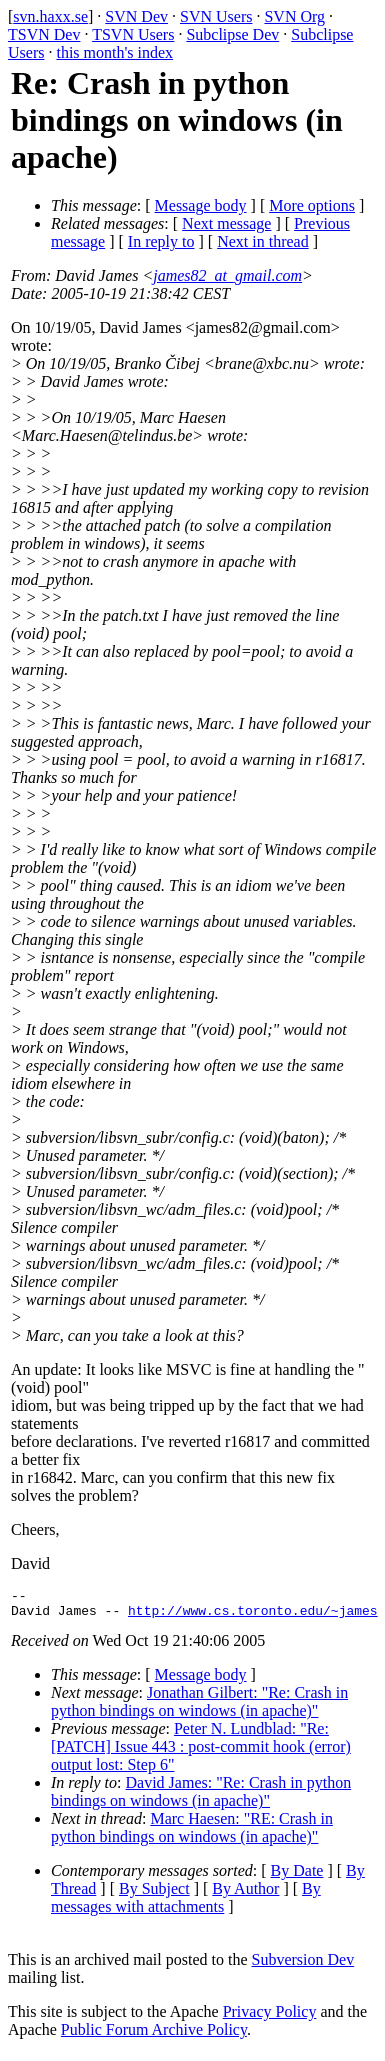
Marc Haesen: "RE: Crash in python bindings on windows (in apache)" (192, 1833)
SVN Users (216, 16)
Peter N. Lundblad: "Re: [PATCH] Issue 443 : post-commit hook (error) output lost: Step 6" (201, 1752)
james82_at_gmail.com (227, 275)
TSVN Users (133, 34)
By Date (297, 1876)
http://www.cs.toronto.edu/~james (253, 1616)
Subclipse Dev (232, 34)
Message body (201, 205)
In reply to (161, 241)
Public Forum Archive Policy (154, 2035)
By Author (245, 1894)
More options (312, 205)
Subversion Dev (303, 1965)
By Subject (154, 1894)
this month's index (114, 52)
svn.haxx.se (50, 16)
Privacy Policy (270, 2017)
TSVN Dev (44, 34)
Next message (226, 223)
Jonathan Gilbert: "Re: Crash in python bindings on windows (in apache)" (199, 1707)
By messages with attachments (186, 1903)
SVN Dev (136, 16)
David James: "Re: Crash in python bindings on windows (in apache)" (201, 1797)
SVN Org (294, 16)
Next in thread (263, 241)
